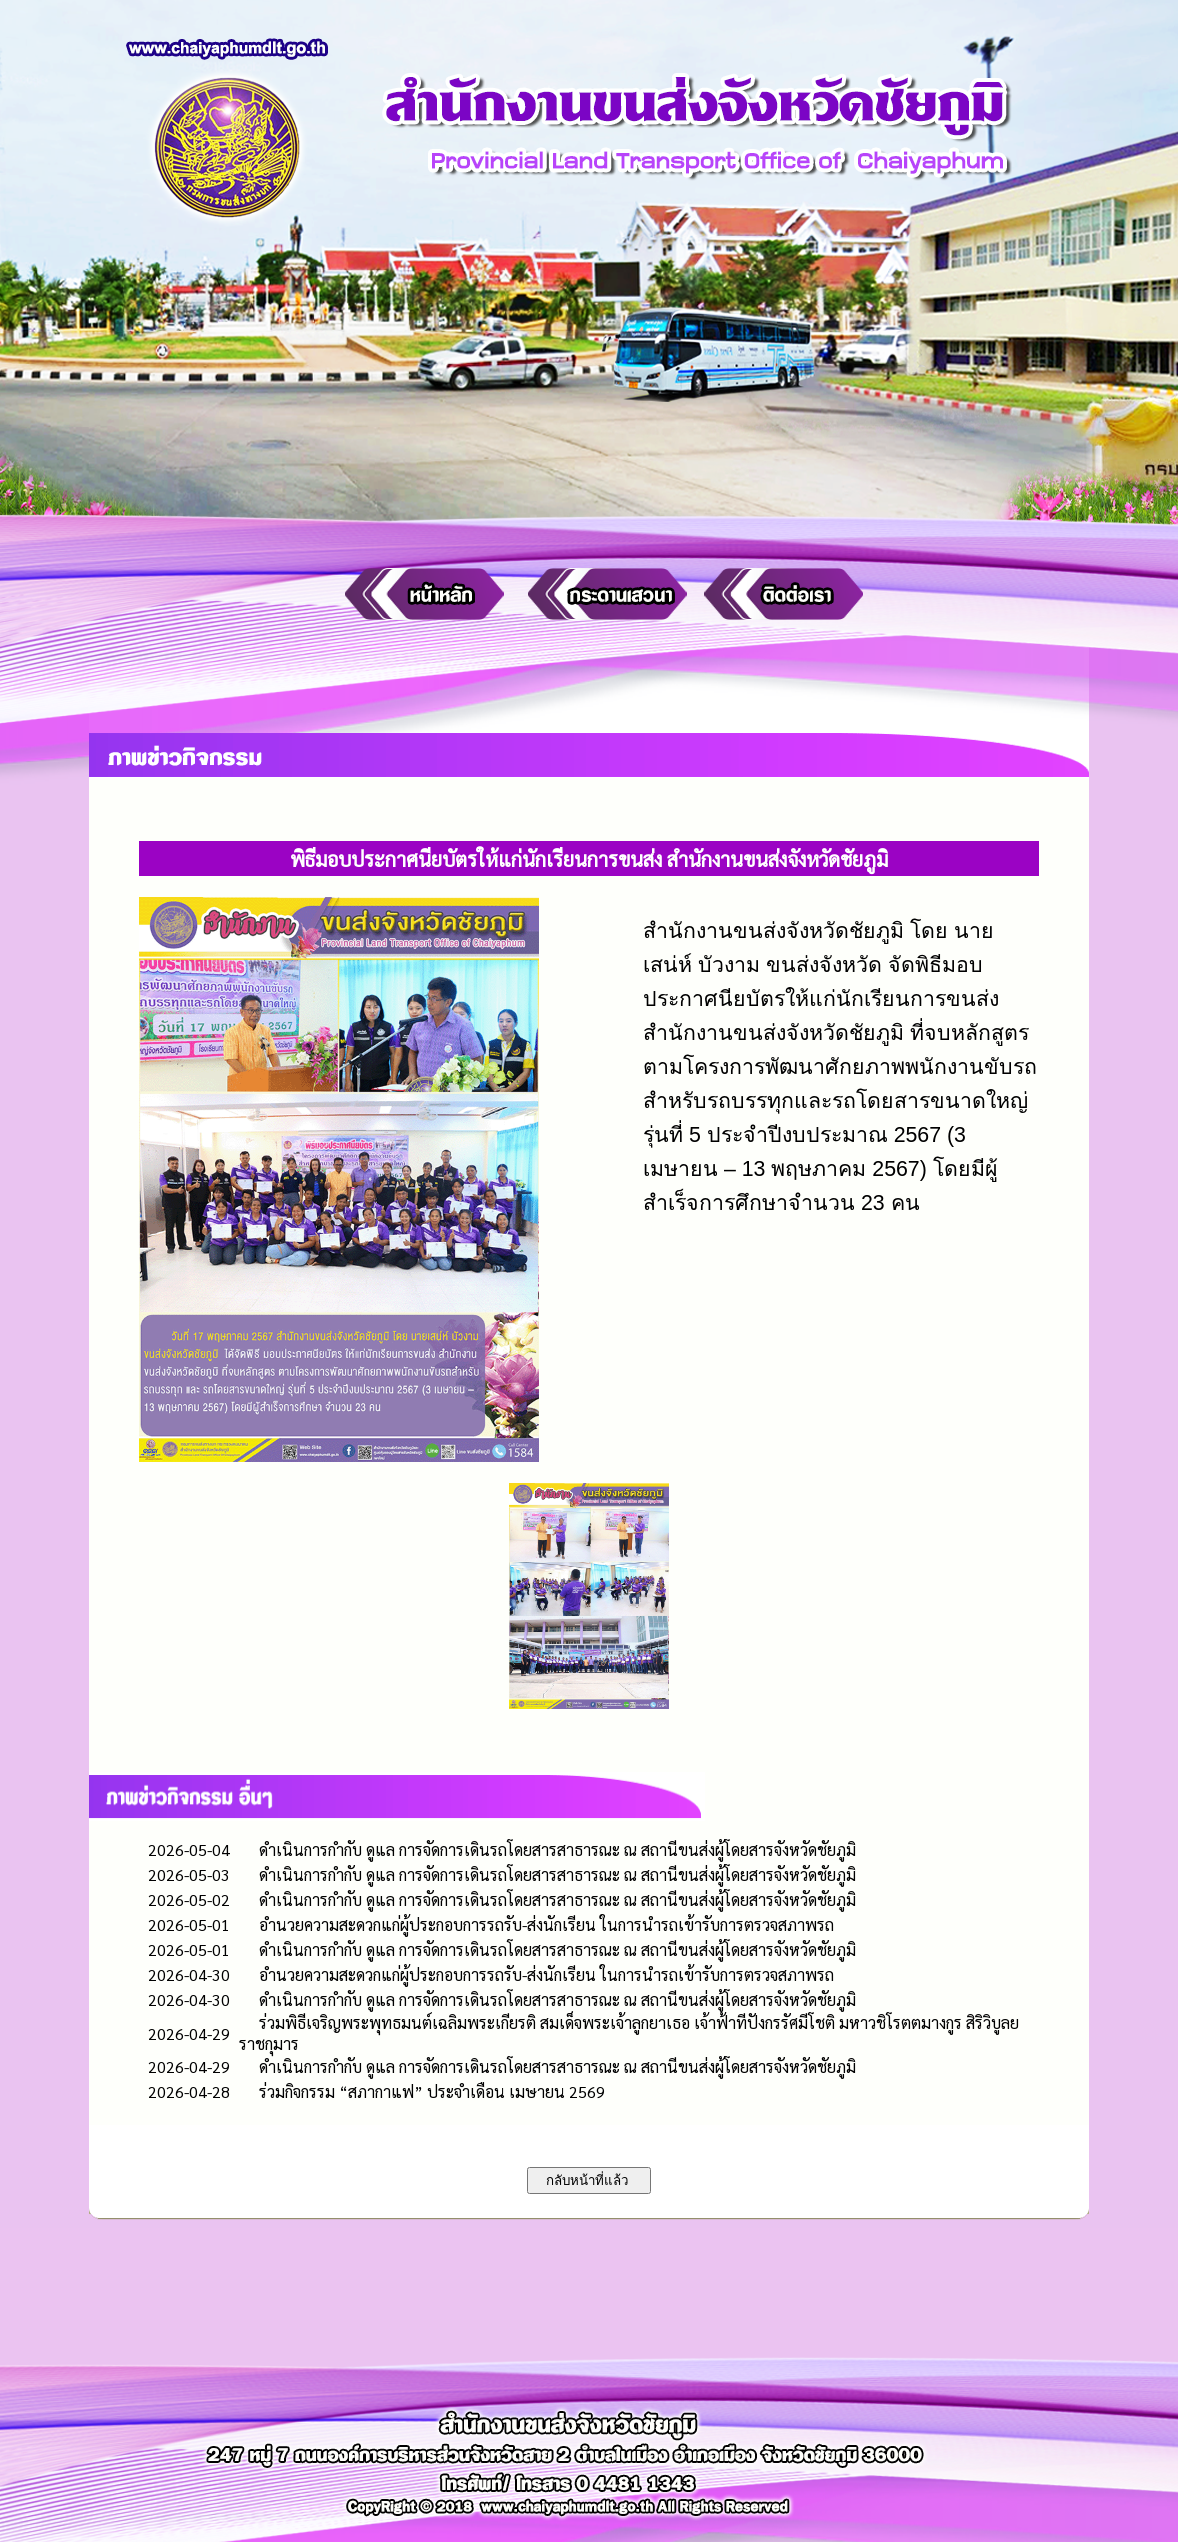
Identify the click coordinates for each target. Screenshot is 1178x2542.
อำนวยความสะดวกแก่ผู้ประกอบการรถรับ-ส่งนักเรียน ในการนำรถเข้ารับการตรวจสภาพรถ (546, 1924)
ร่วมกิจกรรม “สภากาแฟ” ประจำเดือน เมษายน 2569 (432, 2091)
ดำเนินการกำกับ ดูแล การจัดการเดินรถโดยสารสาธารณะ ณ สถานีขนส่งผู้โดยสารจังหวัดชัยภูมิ (557, 1849)
